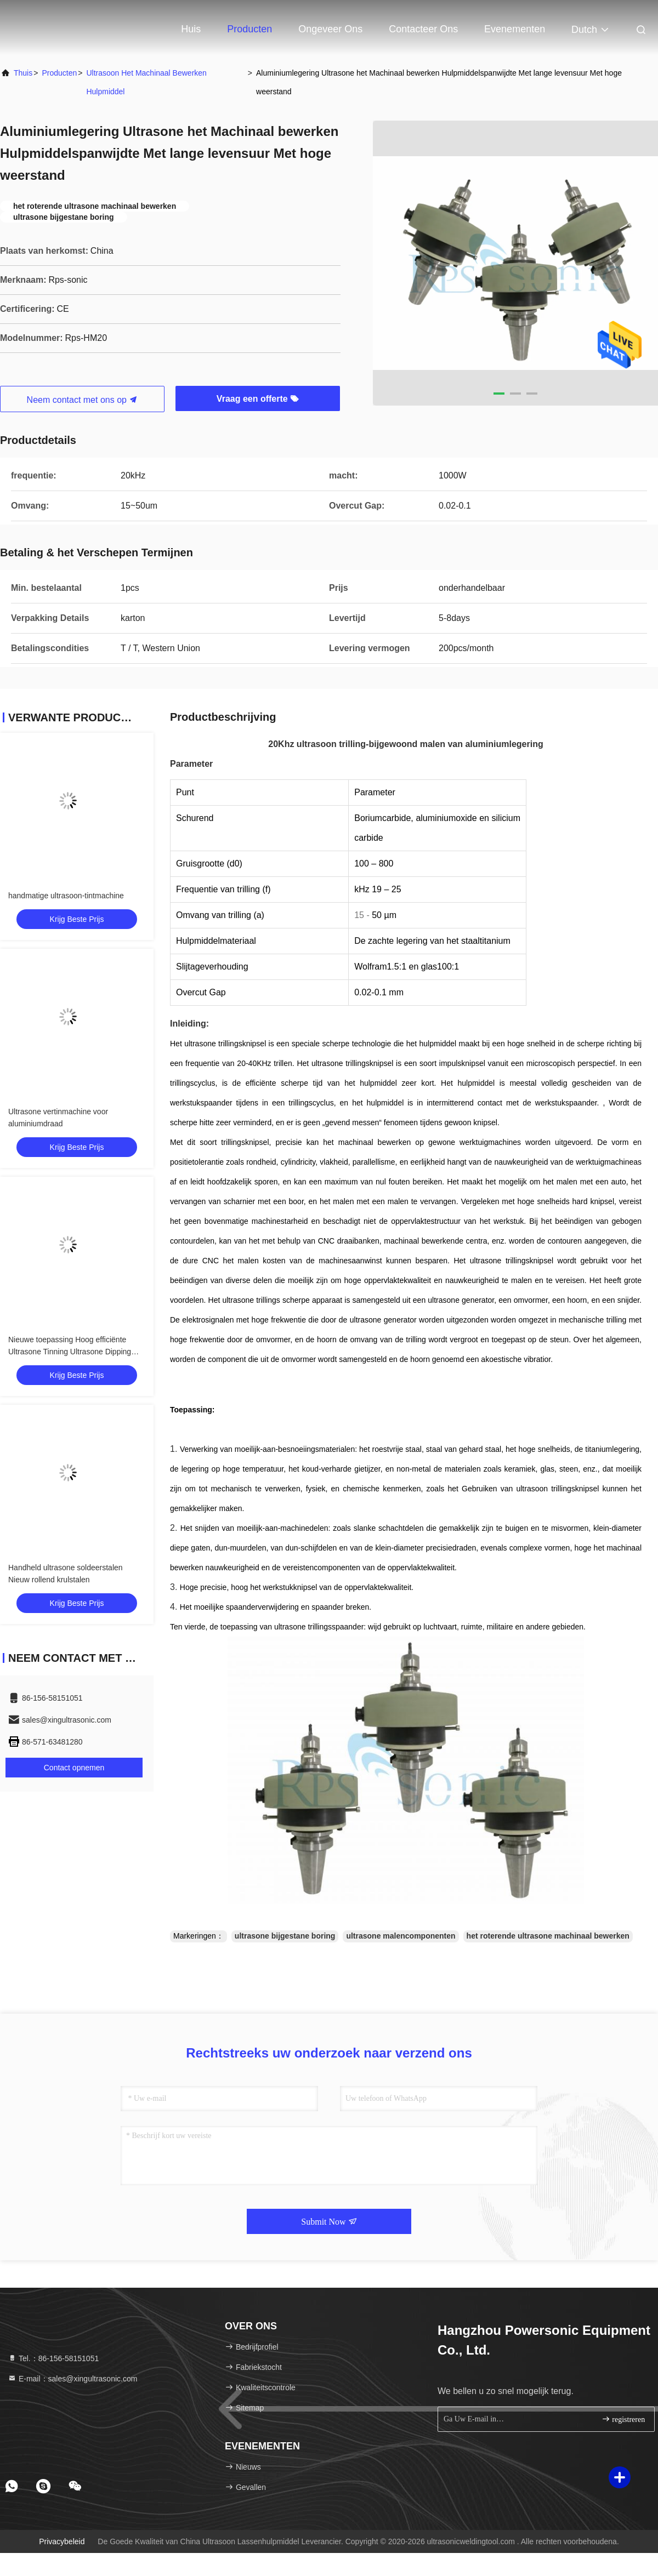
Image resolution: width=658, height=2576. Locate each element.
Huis (191, 29)
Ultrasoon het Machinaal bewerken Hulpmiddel (146, 82)
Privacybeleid (61, 2541)
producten (59, 73)
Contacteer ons (423, 29)
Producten (249, 29)
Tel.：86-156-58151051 (53, 2358)
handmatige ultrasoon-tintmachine (66, 895)
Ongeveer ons (330, 29)
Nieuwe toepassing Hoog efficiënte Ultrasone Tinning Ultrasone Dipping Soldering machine (69, 1351)
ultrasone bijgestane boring (285, 1935)
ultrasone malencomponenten (400, 1935)
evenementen (514, 29)
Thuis (23, 73)
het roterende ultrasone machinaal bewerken (548, 1935)
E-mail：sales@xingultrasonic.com (72, 2378)
